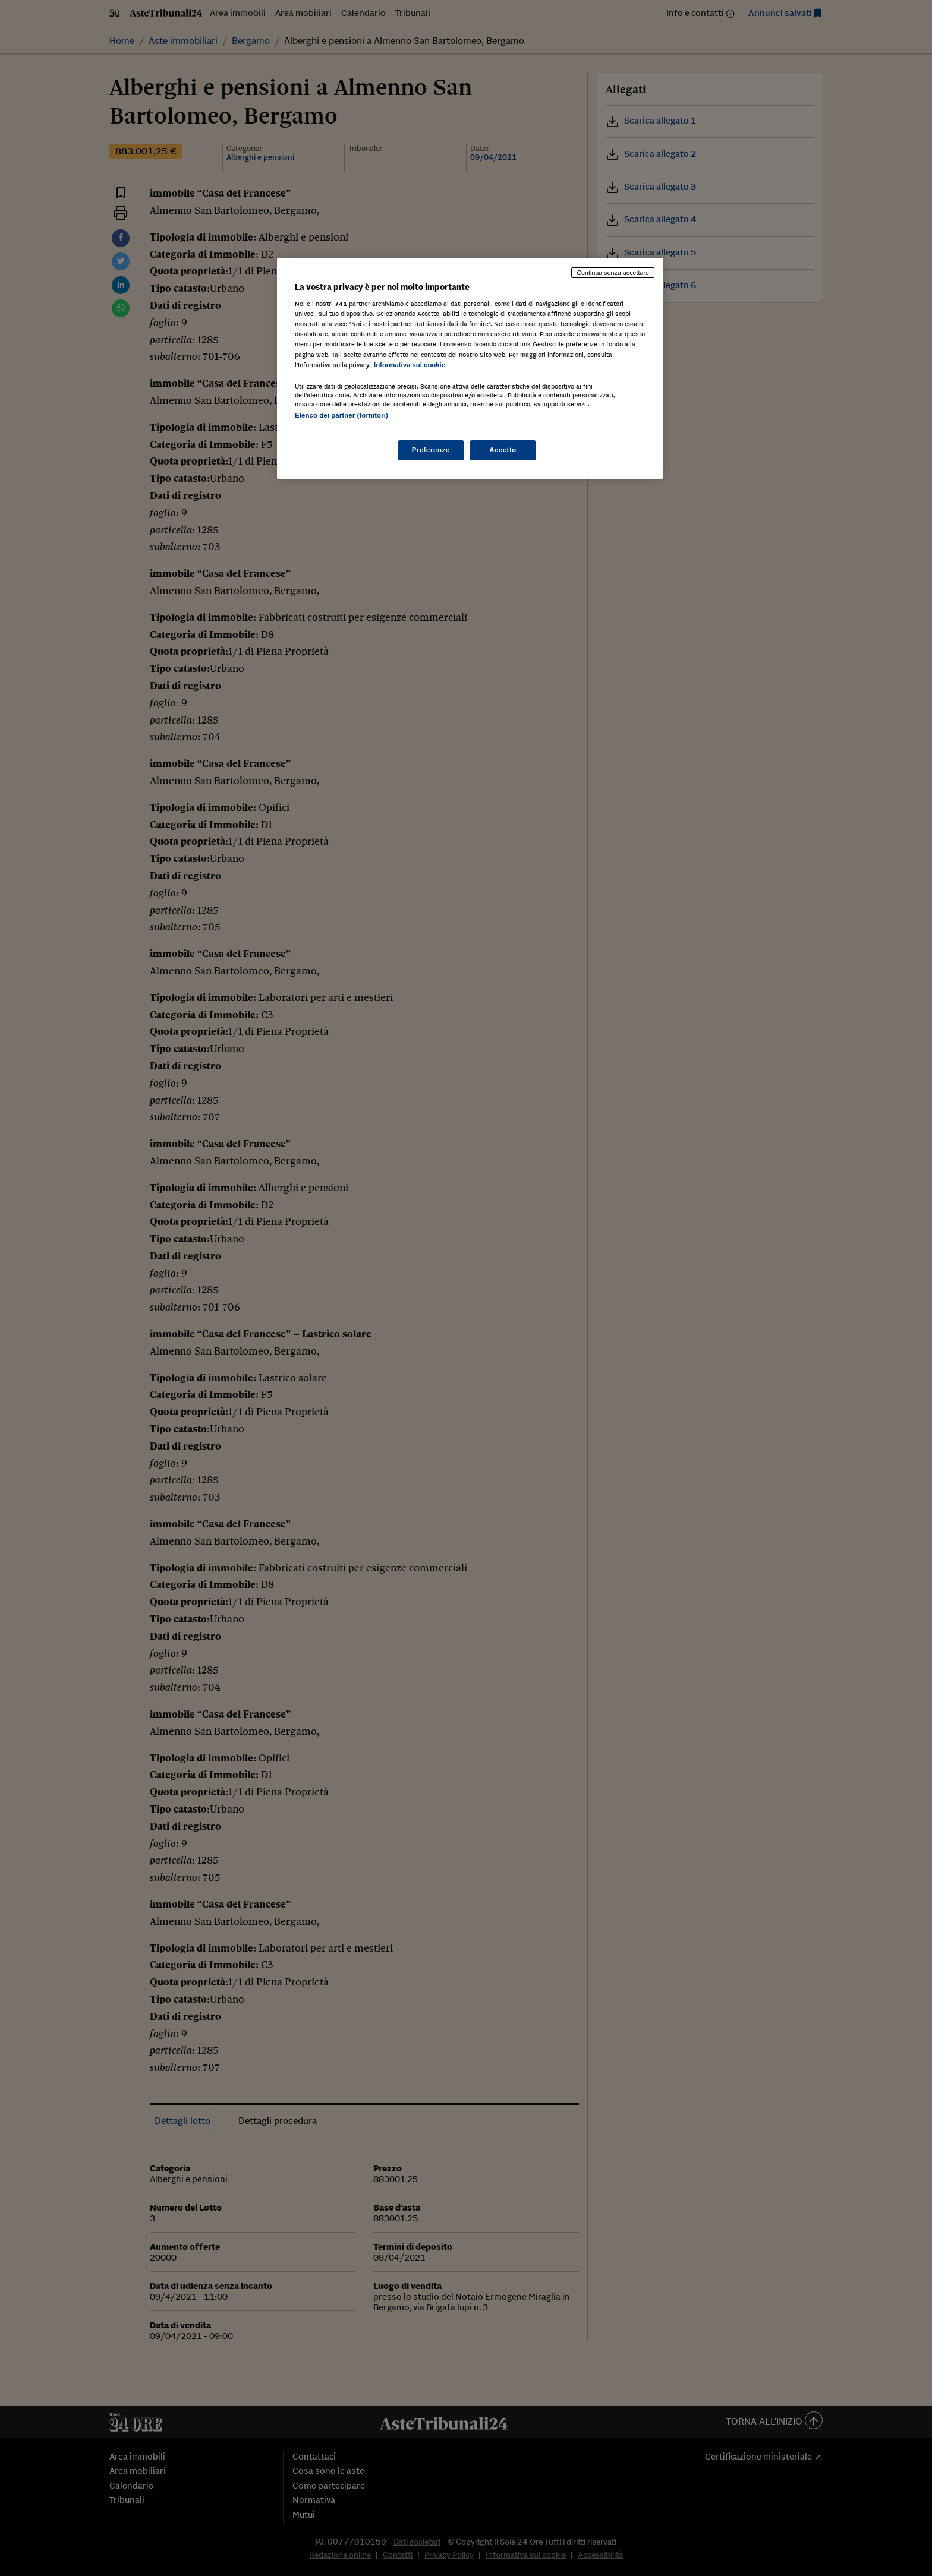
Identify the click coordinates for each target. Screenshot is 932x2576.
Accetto (503, 449)
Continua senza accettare (613, 272)
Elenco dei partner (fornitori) (341, 415)
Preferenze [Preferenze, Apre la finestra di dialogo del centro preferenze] (431, 449)
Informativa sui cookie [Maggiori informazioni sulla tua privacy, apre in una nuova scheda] (409, 364)
